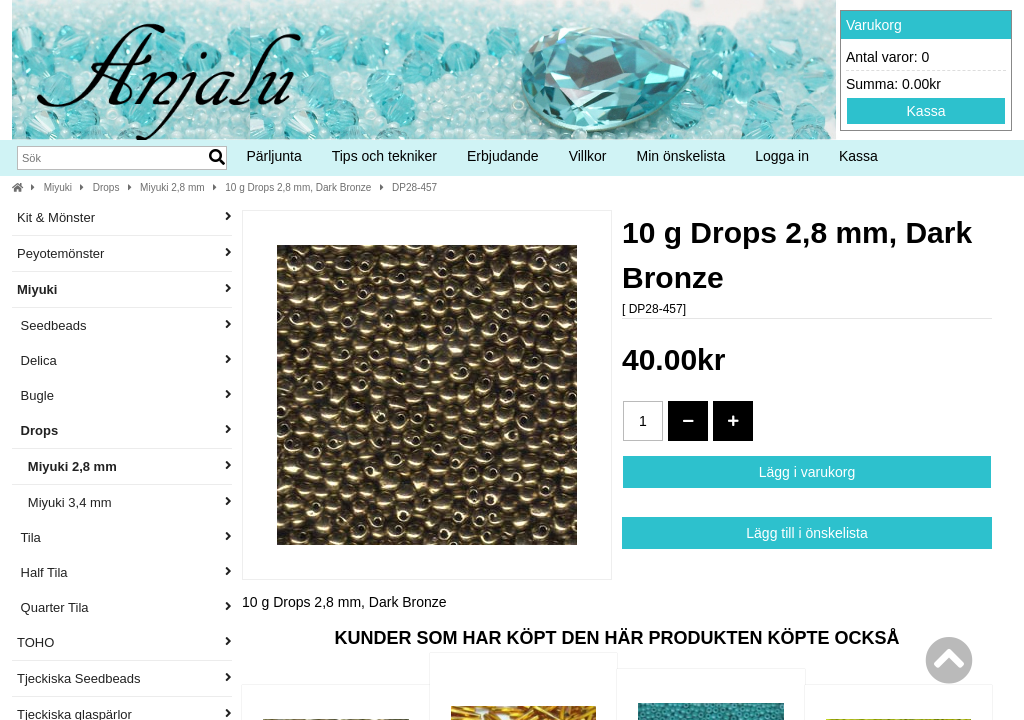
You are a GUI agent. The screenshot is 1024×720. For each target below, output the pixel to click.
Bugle (124, 395)
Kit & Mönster (124, 217)
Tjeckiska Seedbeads (124, 678)
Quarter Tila (124, 607)
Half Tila (124, 572)
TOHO (124, 642)
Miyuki (58, 187)
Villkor (588, 156)
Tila (124, 537)
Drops (106, 187)
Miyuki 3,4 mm (124, 502)
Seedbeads (124, 325)
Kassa (926, 111)
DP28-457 (414, 187)
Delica (124, 360)
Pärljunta (273, 156)
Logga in (782, 156)
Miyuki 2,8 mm (172, 187)
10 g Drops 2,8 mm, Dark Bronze (298, 187)
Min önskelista (681, 156)
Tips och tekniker (384, 156)
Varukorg (874, 25)
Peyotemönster (124, 253)
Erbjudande (503, 156)
